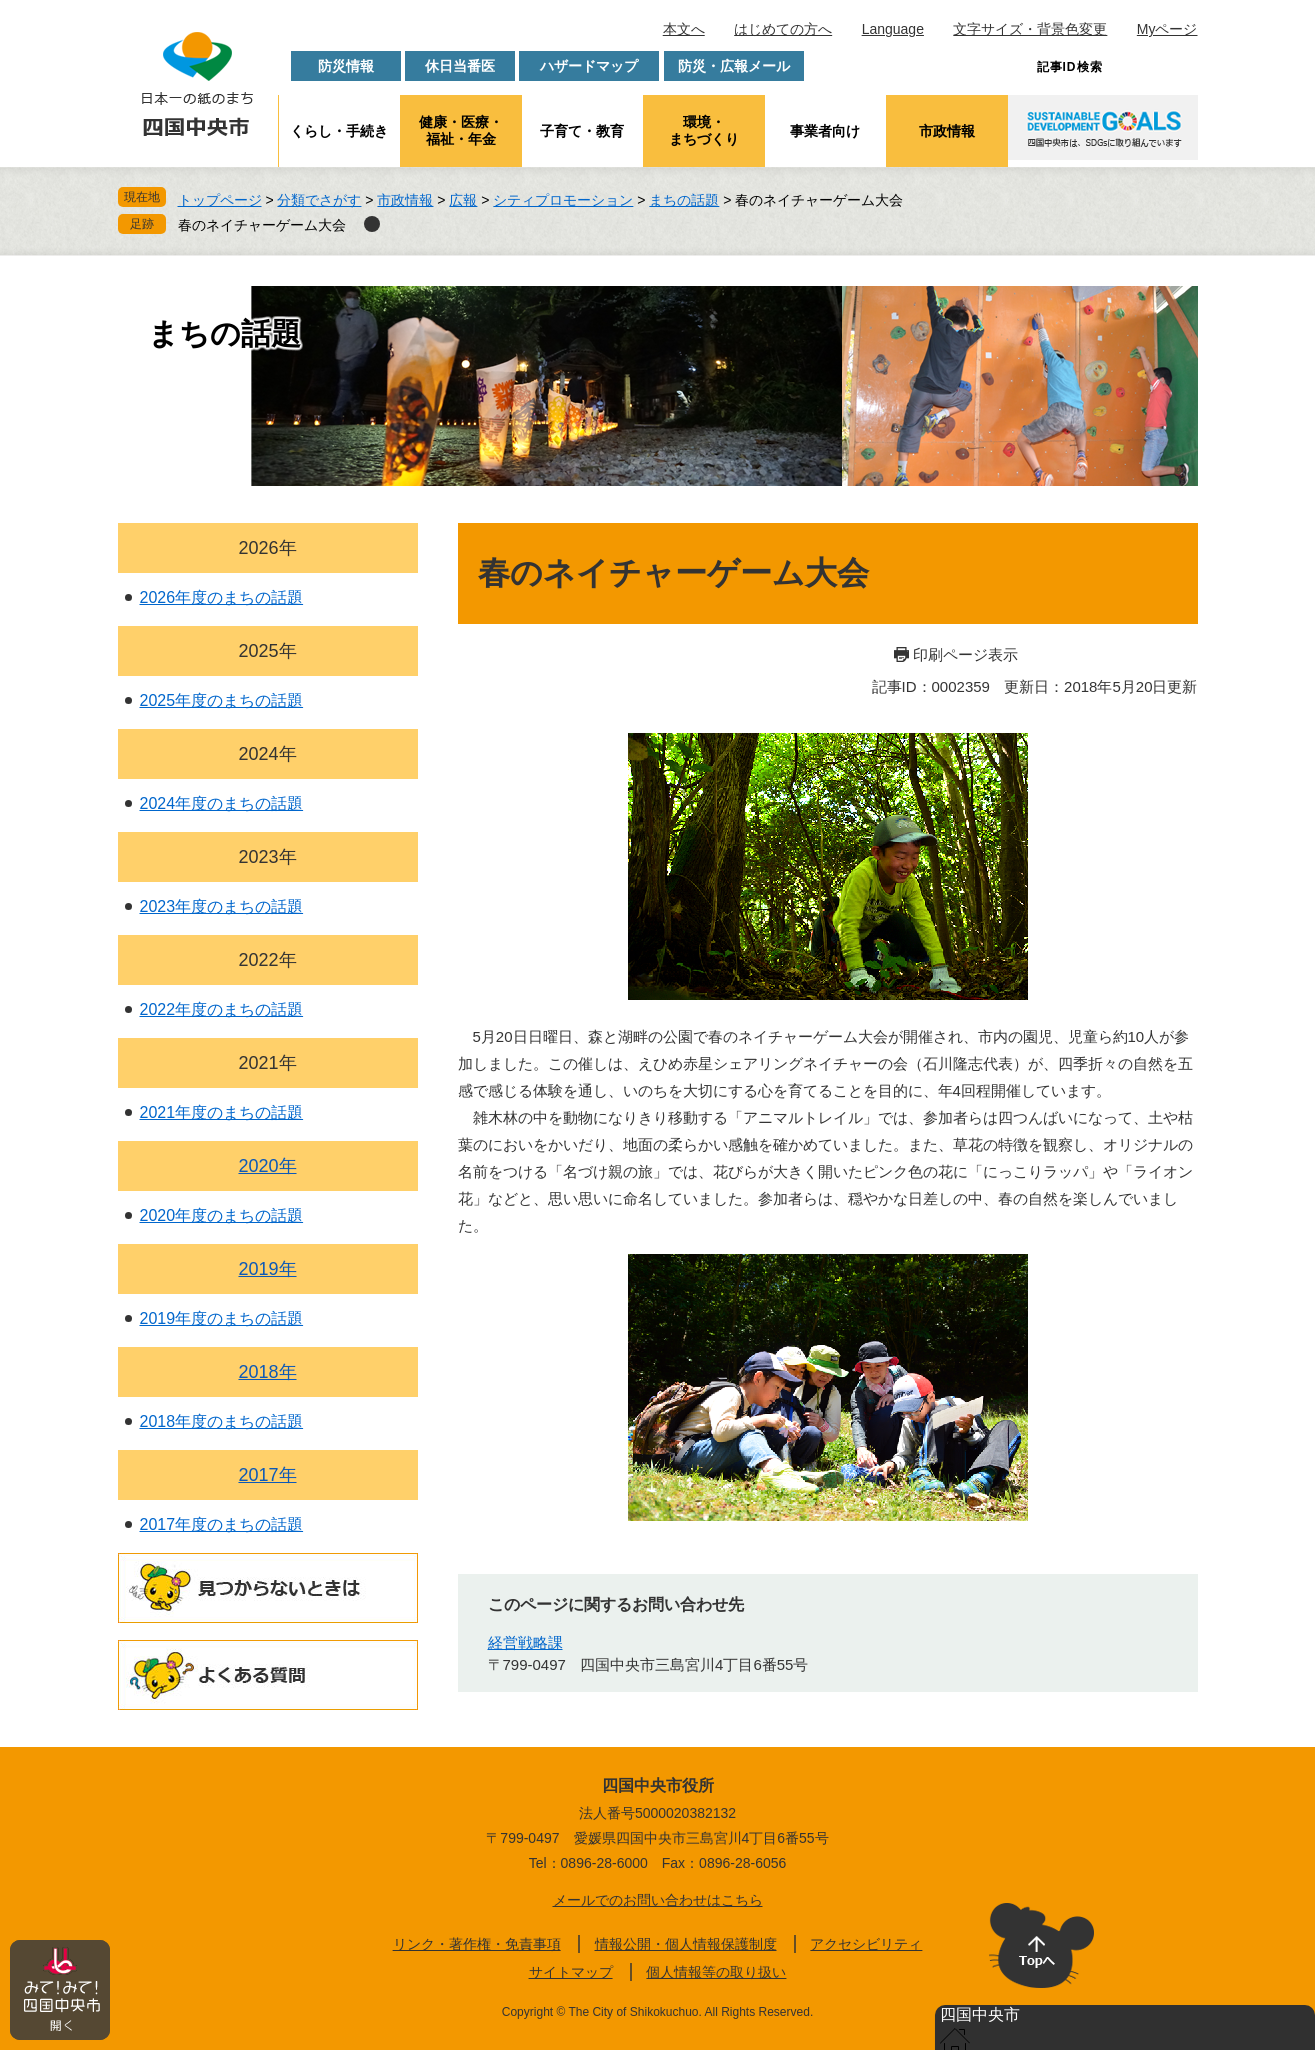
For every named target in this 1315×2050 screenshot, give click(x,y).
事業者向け (825, 131)
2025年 (267, 651)
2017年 (267, 1475)
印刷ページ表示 (965, 654)
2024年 (267, 754)
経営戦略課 (525, 1642)
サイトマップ (571, 1972)
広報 (463, 200)
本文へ (684, 29)
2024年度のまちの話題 (222, 803)
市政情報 (947, 131)
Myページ (1167, 29)
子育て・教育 (582, 131)
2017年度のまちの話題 (222, 1524)
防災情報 (346, 66)
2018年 (267, 1372)
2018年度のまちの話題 (222, 1421)
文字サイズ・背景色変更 (1030, 29)
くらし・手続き (339, 131)
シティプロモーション (563, 200)
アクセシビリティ (866, 1944)
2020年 (267, 1166)
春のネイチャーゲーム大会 (262, 225)
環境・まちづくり (704, 130)
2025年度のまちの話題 (222, 700)
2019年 (267, 1269)
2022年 (267, 960)
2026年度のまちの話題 (222, 597)
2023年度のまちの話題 (222, 906)
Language (893, 29)
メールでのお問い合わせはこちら (658, 1900)
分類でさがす (319, 200)
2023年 (267, 857)
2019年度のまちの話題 (222, 1318)
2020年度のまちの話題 (222, 1215)
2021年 (267, 1063)
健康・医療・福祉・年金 (461, 130)
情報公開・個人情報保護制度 (686, 1944)
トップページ (220, 200)
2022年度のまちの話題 (222, 1009)
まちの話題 (684, 200)
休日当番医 (460, 66)
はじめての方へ (783, 29)
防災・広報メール (734, 66)
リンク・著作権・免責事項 (477, 1944)
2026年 (267, 548)
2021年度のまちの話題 (222, 1112)
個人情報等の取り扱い (716, 1972)
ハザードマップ (589, 66)
